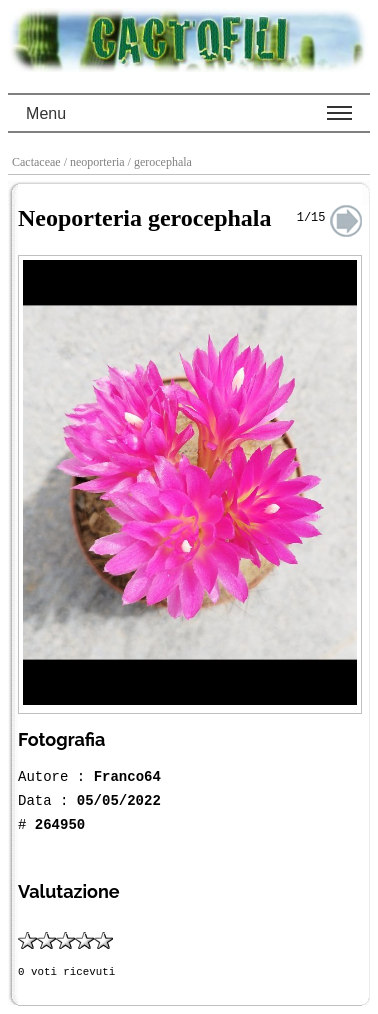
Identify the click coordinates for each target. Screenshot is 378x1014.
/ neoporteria (96, 162)
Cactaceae (38, 162)
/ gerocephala (161, 162)
